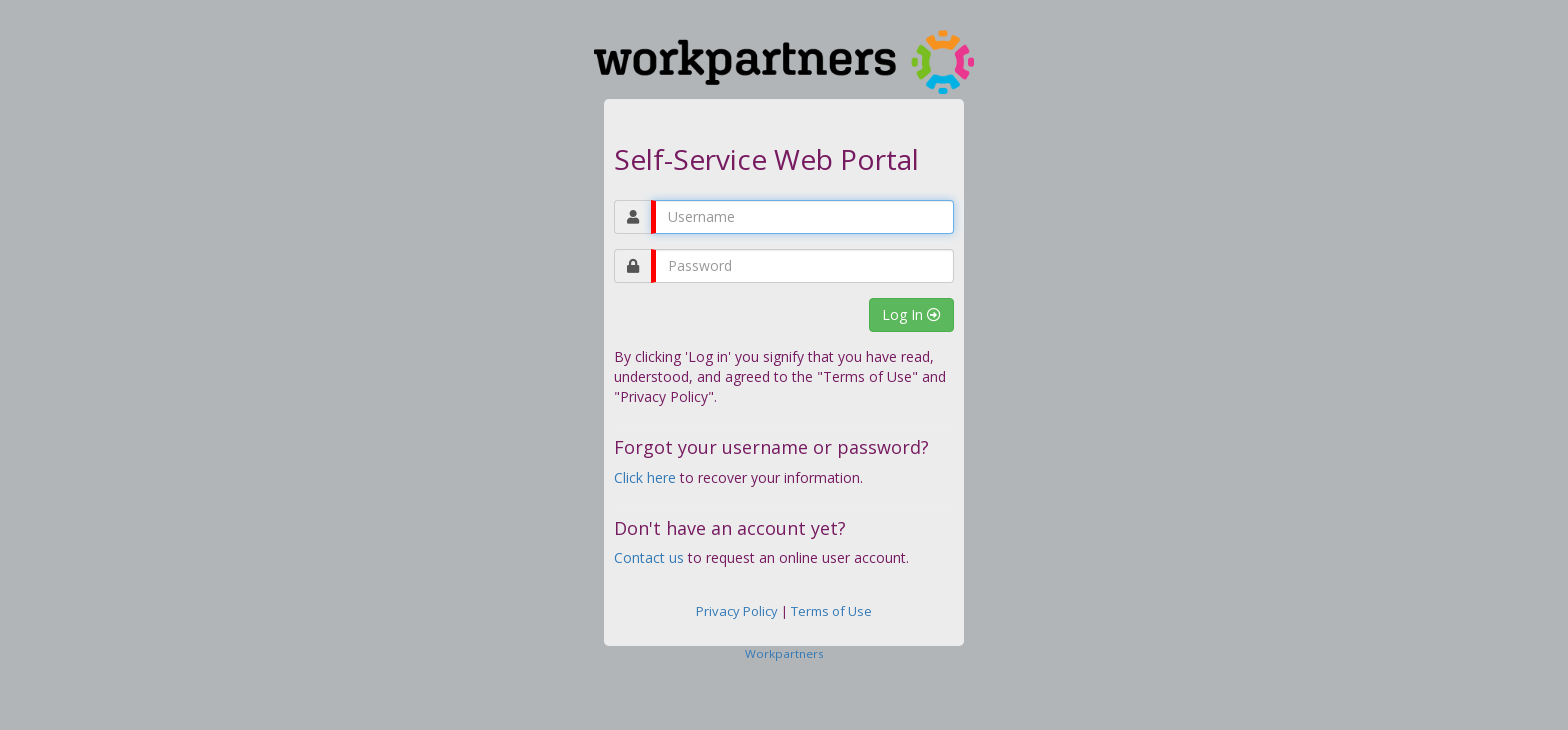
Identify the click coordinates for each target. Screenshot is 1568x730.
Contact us (649, 557)
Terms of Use (831, 611)
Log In (911, 314)
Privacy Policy (737, 611)
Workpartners (784, 653)
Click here (645, 477)
